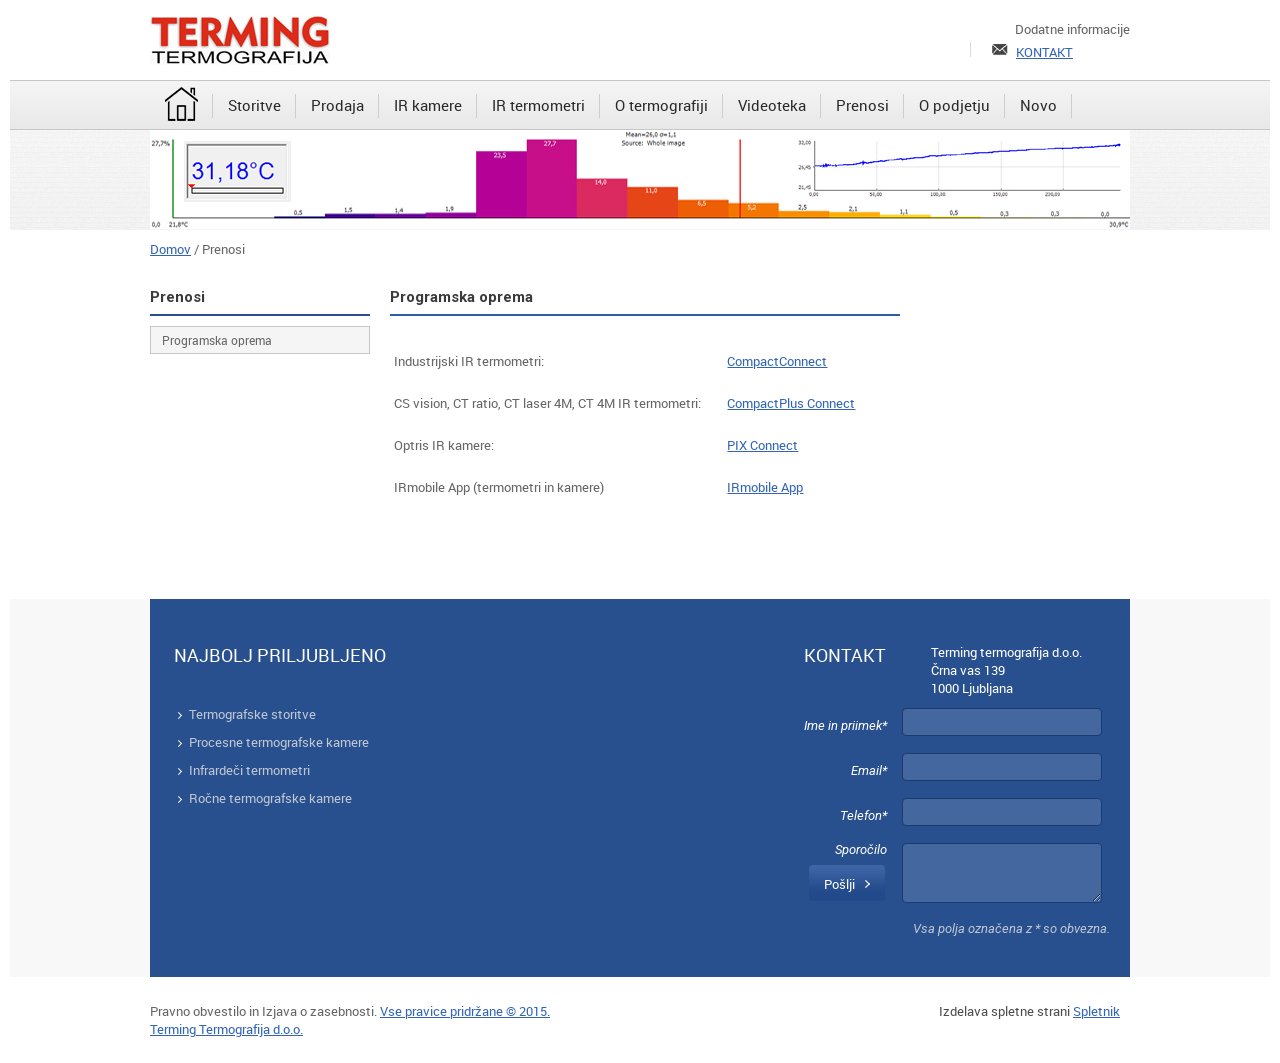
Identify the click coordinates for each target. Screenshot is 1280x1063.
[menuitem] (181, 106)
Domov (170, 249)
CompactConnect (777, 361)
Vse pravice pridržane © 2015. (465, 1011)
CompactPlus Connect (791, 403)
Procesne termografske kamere (279, 742)
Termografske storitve (252, 714)
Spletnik (1096, 1011)
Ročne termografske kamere (270, 798)
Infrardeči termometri (249, 770)
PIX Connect (762, 445)
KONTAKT (1044, 52)
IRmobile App (765, 487)
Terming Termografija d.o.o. (226, 1029)
